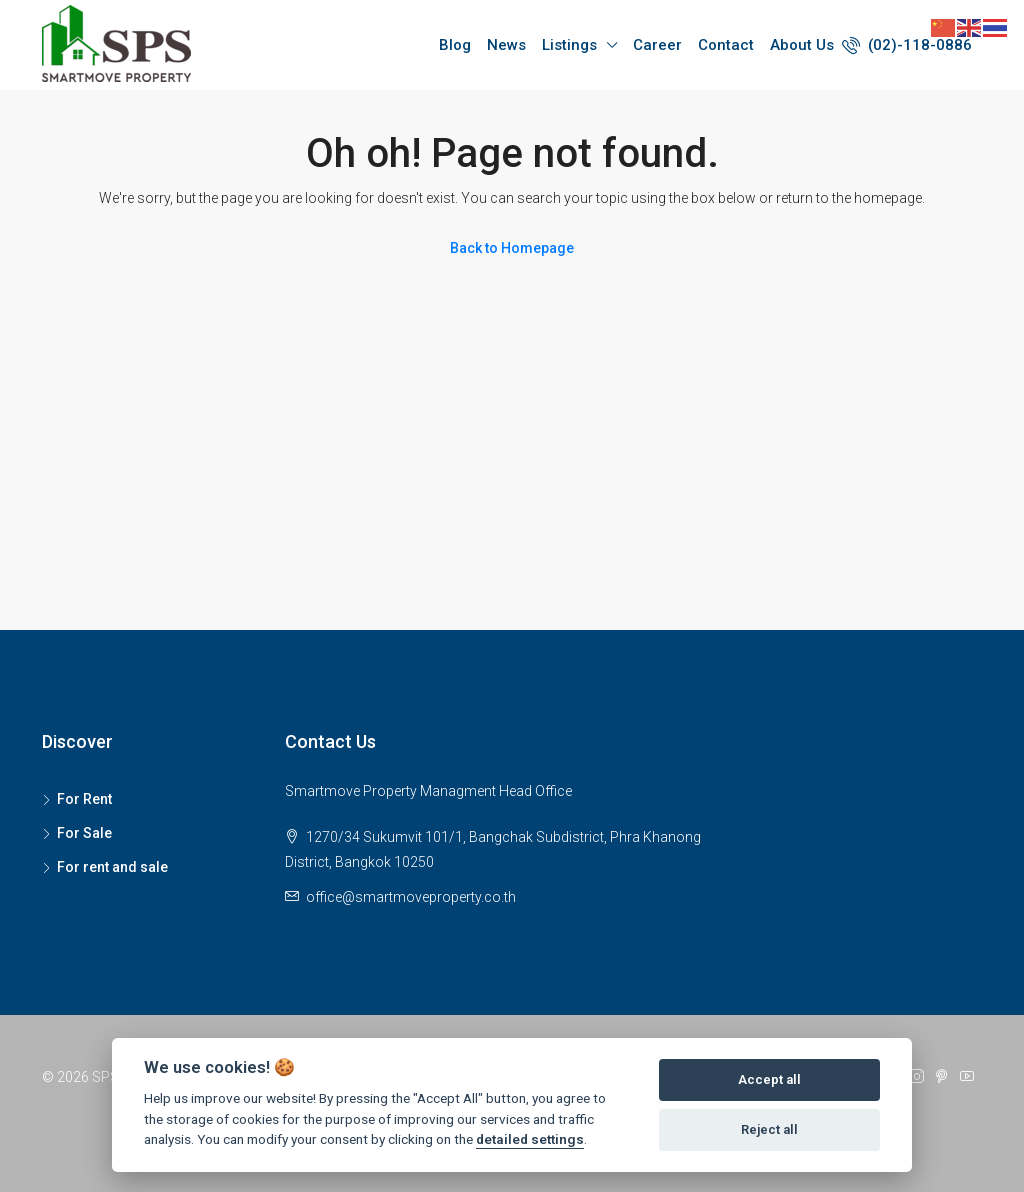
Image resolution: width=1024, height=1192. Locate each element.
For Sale (84, 833)
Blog (455, 45)
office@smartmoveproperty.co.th (411, 897)
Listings (569, 45)
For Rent (84, 799)
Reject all (769, 1129)
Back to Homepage (512, 248)
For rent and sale (112, 867)
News (506, 45)
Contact (726, 45)
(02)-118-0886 (907, 45)
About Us (802, 45)
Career (657, 45)
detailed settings (530, 1139)
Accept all (769, 1079)
